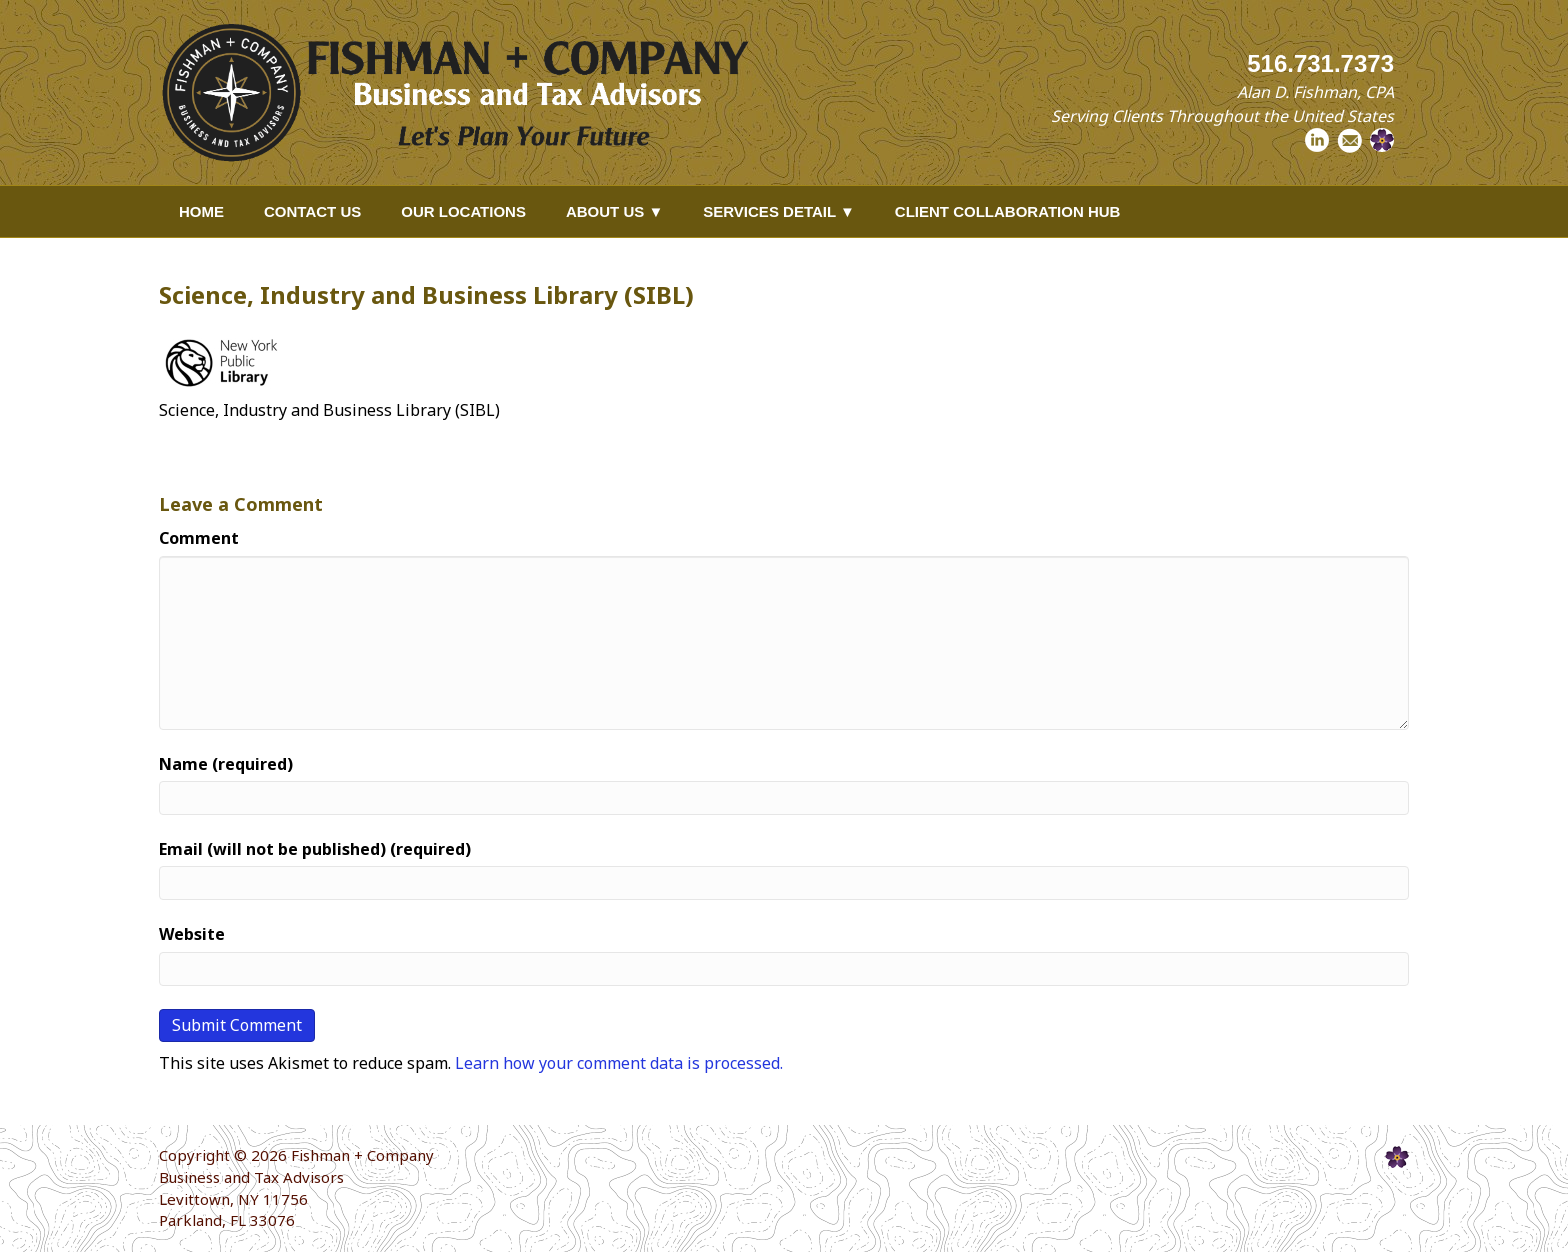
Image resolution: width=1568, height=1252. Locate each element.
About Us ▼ (614, 211)
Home (201, 211)
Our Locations (463, 211)
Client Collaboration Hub (1008, 211)
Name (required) (226, 764)
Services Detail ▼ (779, 211)
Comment (199, 538)
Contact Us (312, 211)
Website (192, 934)
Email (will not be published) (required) (315, 849)
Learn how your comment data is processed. (619, 1063)
